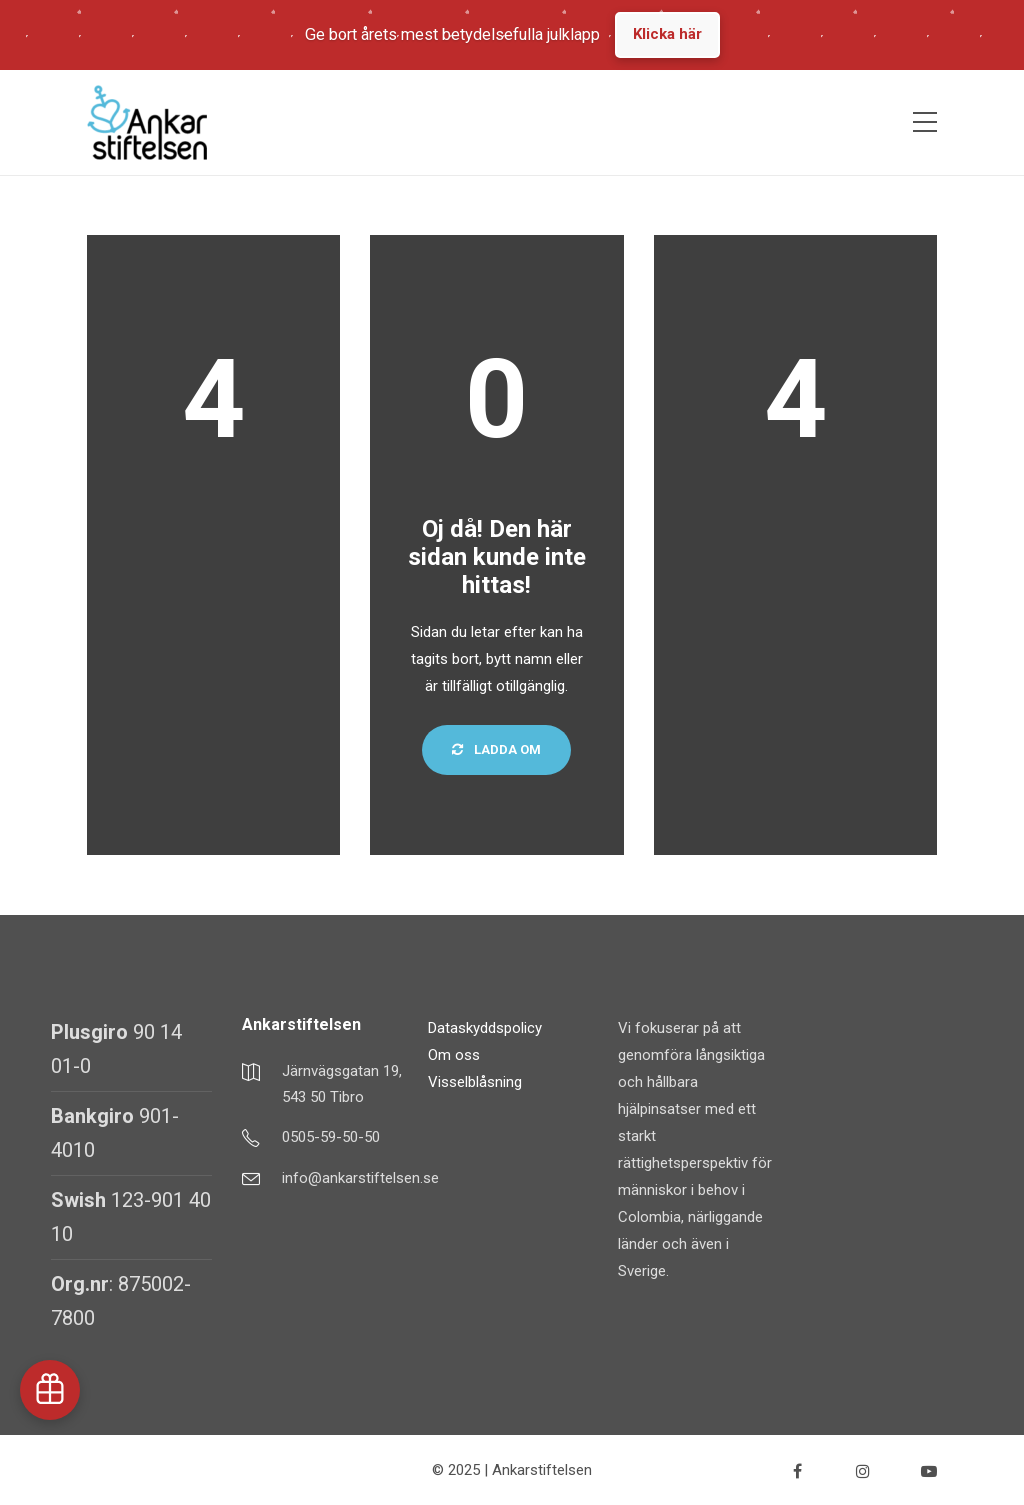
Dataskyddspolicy (485, 1028)
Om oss (454, 1055)
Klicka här (667, 34)
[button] (50, 1390)
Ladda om (496, 749)
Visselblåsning (475, 1082)
